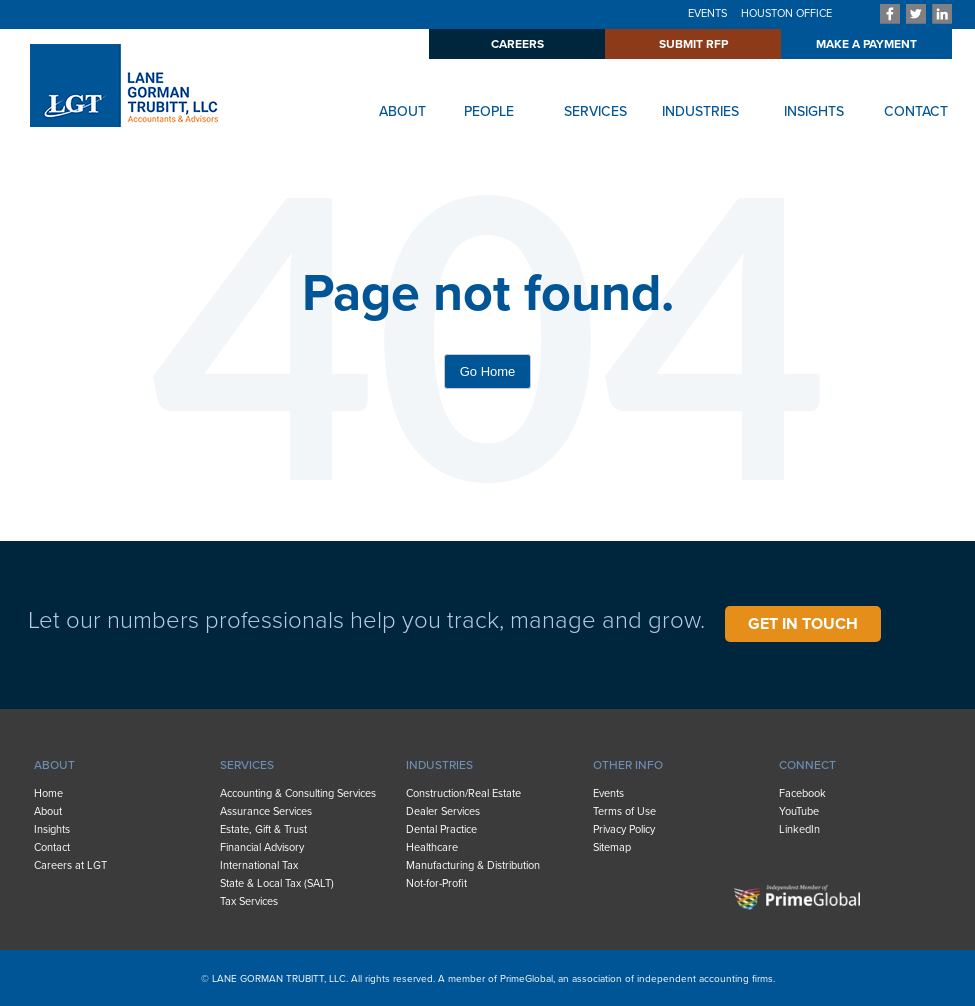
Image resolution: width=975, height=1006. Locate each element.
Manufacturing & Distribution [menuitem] (473, 865)
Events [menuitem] (608, 793)
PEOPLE (489, 111)
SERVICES (595, 111)
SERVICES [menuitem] (247, 765)
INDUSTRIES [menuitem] (439, 765)
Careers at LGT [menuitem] (70, 865)
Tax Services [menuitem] (249, 901)
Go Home (488, 371)
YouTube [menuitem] (799, 811)
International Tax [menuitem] (259, 865)
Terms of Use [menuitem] (624, 811)
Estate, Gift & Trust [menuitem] (263, 829)
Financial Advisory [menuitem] (262, 847)
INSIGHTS (814, 111)
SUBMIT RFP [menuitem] (693, 44)
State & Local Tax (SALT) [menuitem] (277, 883)
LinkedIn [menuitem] (799, 829)
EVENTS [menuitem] (707, 13)
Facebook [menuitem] (802, 793)
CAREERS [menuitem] (517, 44)
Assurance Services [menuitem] (266, 811)
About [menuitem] (48, 811)
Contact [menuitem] (52, 847)
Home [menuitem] (48, 793)
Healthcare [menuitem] (432, 847)
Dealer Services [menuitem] (443, 811)
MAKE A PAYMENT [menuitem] (866, 44)
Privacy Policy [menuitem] (624, 829)
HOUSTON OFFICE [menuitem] (786, 13)
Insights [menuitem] (52, 829)
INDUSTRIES (700, 111)
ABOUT (402, 111)
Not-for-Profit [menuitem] (436, 883)
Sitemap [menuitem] (612, 847)
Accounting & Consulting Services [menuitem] (298, 793)
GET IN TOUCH (803, 624)
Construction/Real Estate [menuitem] (463, 793)
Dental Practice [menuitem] (441, 829)
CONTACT (916, 111)
